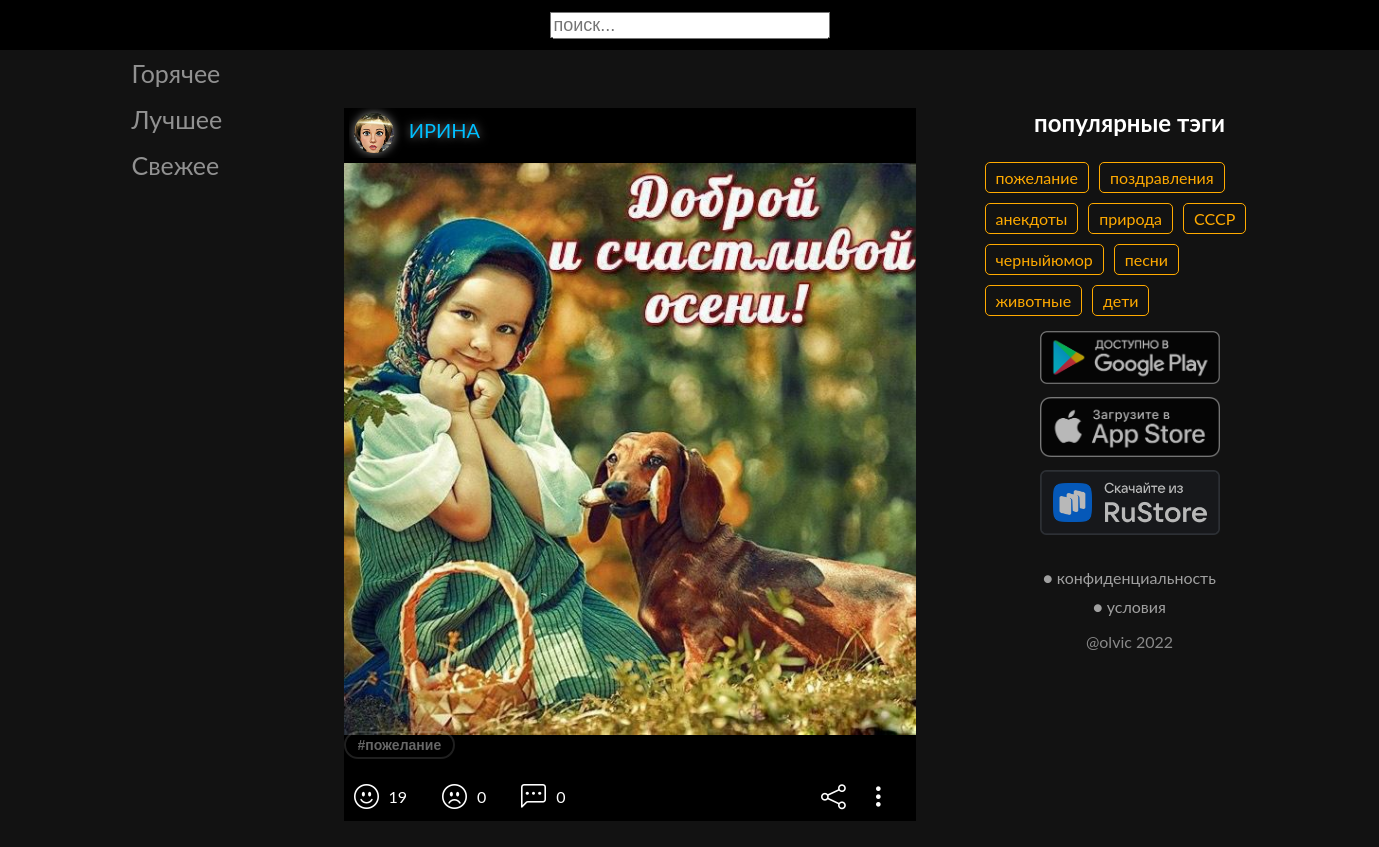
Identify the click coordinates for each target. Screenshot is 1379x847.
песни (1146, 259)
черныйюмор (1044, 259)
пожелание (1037, 177)
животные (1034, 300)
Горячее (176, 73)
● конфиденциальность (1129, 577)
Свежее (176, 165)
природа (1130, 218)
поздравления (1162, 177)
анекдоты (1032, 218)
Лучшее (177, 119)
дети (1120, 300)
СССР (1214, 218)
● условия (1129, 606)
